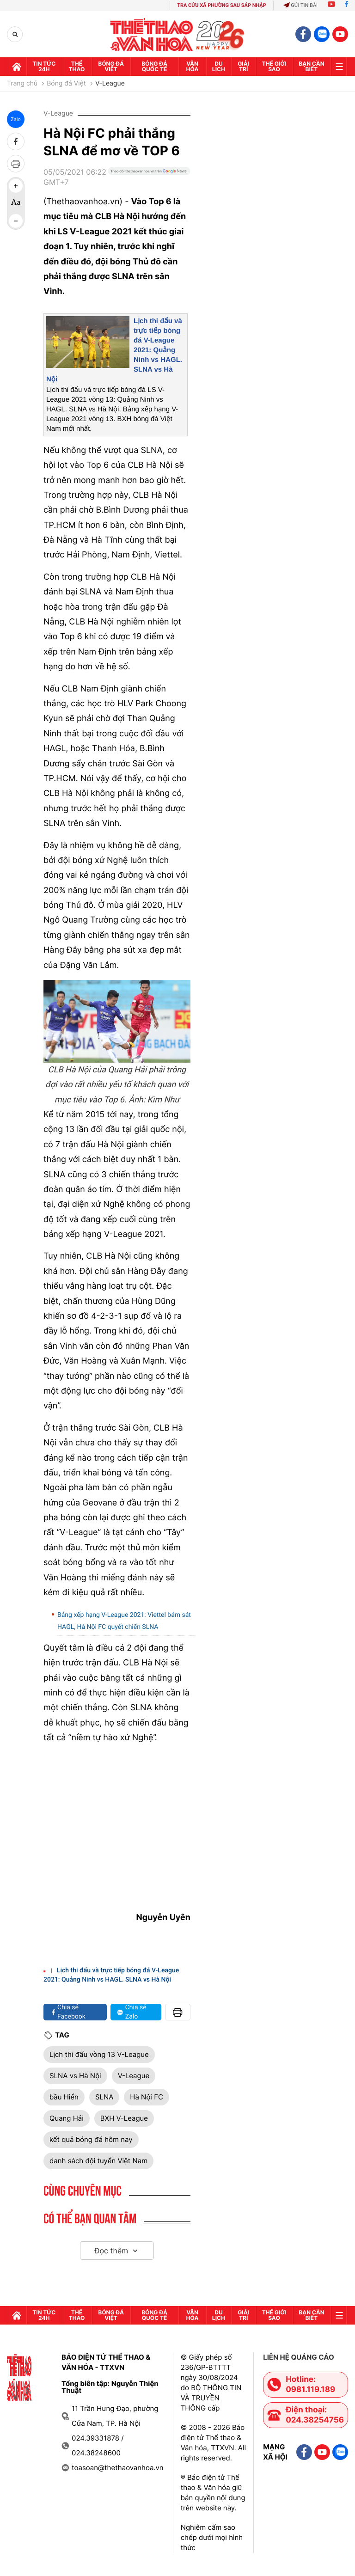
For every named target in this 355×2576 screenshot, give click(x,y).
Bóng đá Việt (111, 66)
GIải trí (243, 66)
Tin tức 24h (43, 66)
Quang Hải (66, 2118)
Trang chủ (22, 83)
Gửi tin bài (300, 5)
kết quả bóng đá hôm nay (91, 2139)
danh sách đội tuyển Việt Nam (98, 2160)
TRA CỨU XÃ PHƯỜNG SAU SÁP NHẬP (221, 5)
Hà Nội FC (146, 2097)
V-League (110, 83)
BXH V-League (124, 2118)
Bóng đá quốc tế (154, 66)
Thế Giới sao (274, 66)
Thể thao (77, 66)
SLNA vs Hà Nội (75, 2075)
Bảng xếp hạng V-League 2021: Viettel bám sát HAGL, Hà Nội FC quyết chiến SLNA (124, 1620)
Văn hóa (192, 66)
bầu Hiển (64, 2097)
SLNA (104, 2097)
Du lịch (218, 66)
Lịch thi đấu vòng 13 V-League (99, 2054)
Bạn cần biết (311, 66)
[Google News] (149, 181)
